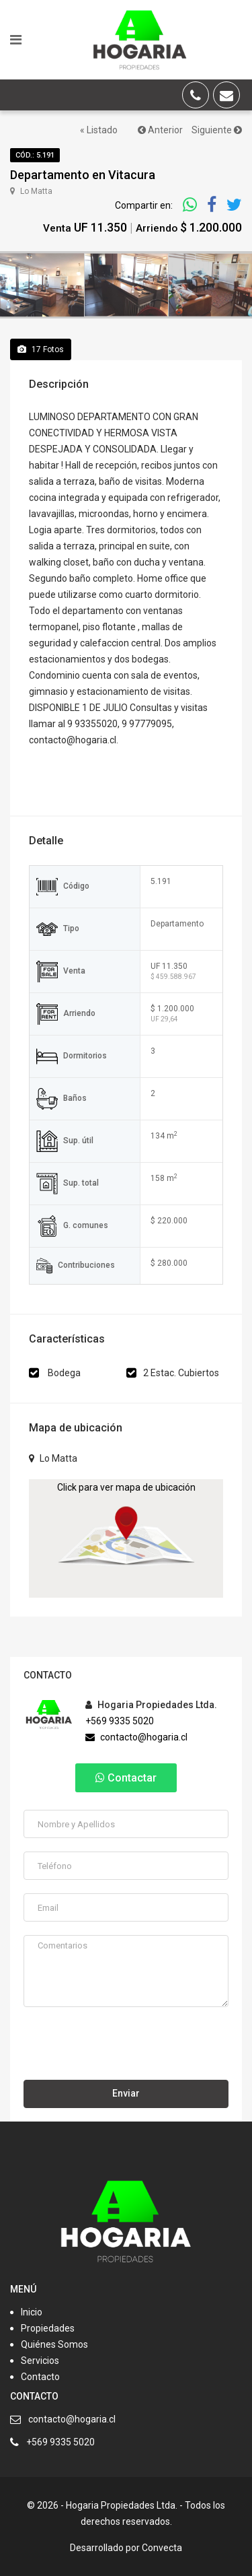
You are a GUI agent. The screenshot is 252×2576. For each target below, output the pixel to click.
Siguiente (217, 130)
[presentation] (126, 2047)
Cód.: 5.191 (34, 155)
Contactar (126, 1777)
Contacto (40, 2376)
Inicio (31, 2312)
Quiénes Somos (54, 2344)
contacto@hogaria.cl (136, 1737)
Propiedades (48, 2328)
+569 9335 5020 (119, 1721)
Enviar (126, 2093)
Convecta (162, 2547)
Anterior (160, 130)
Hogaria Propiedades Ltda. (151, 1704)
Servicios (40, 2360)
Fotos (40, 349)
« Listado (99, 130)
